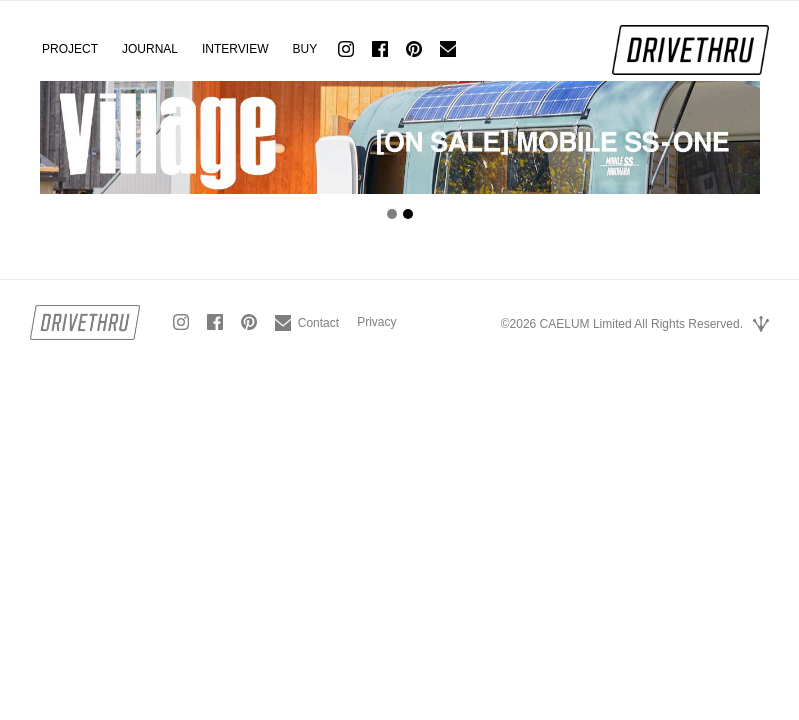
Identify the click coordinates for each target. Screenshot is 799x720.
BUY (304, 49)
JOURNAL (150, 49)
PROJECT (70, 49)
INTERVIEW (235, 49)
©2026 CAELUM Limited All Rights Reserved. (622, 324)
